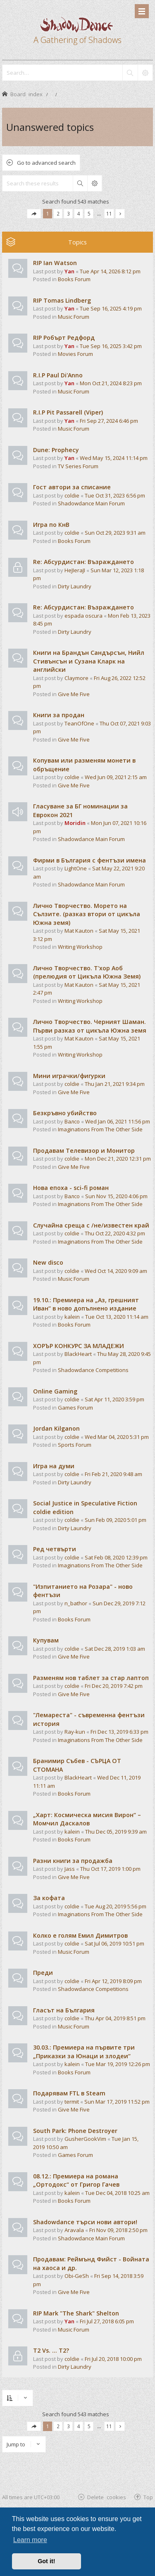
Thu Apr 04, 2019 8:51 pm (115, 2018)
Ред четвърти (54, 1549)
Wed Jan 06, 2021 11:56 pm (117, 1121)
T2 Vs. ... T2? (51, 2350)
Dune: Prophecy (56, 450)
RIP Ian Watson (55, 263)
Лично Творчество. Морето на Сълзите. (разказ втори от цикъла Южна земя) (86, 914)
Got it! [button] (46, 2561)
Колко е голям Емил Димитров (80, 1935)
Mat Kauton (78, 930)
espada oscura (83, 615)
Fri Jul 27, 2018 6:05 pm (107, 2321)
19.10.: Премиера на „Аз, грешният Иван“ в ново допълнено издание (86, 1304)
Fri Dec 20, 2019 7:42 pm (114, 1686)
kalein (72, 1316)
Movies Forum (75, 354)
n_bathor (75, 1603)
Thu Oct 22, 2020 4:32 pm (115, 1233)
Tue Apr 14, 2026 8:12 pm (110, 271)
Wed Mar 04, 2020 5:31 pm (117, 1437)
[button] (34, 213)
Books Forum (74, 279)
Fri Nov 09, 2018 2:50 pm (118, 2230)
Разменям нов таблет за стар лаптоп (91, 1678)
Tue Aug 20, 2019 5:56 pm (115, 1906)
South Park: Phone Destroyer (75, 2131)
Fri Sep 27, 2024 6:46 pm (109, 420)
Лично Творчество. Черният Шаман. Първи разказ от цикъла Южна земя (89, 1026)
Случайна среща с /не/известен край (91, 1225)
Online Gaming (55, 1391)
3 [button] (68, 213)
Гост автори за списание (72, 487)
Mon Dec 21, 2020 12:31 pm (118, 1158)
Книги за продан (58, 715)
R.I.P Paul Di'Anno (58, 375)
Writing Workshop (80, 946)
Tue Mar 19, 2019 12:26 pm (117, 2064)
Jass (69, 1868)
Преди (43, 1972)
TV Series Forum (78, 466)
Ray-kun (74, 1731)
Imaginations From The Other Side (100, 1129)
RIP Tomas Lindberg (62, 300)
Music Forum (73, 316)
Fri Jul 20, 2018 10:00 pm (113, 2359)
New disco (48, 1262)
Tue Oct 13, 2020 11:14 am (116, 1316)
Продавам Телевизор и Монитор (84, 1150)
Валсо (72, 1121)
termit (71, 2101)
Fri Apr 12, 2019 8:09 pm (113, 1981)
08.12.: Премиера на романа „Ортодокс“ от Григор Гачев (76, 2180)
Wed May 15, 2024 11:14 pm (114, 458)
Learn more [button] (30, 2539)
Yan (69, 271)
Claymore (76, 678)
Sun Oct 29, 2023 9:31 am (115, 532)
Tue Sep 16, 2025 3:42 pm (111, 346)
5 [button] (89, 213)
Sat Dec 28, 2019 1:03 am (115, 1648)
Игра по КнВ (51, 524)
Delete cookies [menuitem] (106, 2497)
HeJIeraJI (74, 570)
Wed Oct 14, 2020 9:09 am (116, 1271)
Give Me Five (74, 694)
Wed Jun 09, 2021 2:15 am (116, 777)
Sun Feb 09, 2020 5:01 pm (115, 1520)
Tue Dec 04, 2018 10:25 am (117, 2193)
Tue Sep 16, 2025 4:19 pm (111, 308)
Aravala (74, 2230)
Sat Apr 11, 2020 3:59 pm (114, 1399)
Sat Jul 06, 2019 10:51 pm (114, 1943)
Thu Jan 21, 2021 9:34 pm (115, 1084)
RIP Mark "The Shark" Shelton (76, 2313)
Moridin (75, 823)
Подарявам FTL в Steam (69, 2093)
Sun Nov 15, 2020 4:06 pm (116, 1196)
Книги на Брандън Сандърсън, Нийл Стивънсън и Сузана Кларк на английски (88, 661)
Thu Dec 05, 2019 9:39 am (116, 1831)
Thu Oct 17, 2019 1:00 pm (110, 1868)
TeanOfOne (79, 723)
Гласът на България (64, 2010)
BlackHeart (78, 1354)
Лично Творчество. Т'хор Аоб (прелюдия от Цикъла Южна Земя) (87, 972)
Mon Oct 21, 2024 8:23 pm (111, 383)
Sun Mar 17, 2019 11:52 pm (117, 2101)
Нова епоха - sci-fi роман (71, 1188)
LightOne (75, 868)
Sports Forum (74, 1444)
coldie (71, 495)
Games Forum (75, 1407)
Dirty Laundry (74, 586)
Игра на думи (53, 1466)
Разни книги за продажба (72, 1861)
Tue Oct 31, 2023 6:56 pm (115, 495)
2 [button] (58, 213)
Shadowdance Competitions (93, 1370)
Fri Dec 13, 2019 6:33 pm (119, 1731)
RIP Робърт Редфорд (64, 337)
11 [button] (109, 213)
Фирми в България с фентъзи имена (89, 860)
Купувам (46, 1640)
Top (148, 2497)
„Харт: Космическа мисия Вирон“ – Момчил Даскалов (87, 1819)
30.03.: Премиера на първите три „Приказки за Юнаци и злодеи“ (84, 2051)
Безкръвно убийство (65, 1113)
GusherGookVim (85, 2138)
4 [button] (78, 213)
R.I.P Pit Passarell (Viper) (68, 412)
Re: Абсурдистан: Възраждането (83, 562)
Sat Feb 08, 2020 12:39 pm (116, 1557)
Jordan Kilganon (56, 1428)
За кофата (49, 1898)
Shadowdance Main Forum (91, 503)
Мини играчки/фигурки (69, 1076)
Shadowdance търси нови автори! (85, 2222)
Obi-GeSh (76, 2276)
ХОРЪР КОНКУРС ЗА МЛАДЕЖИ (78, 1346)
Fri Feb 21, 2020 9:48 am (113, 1474)
